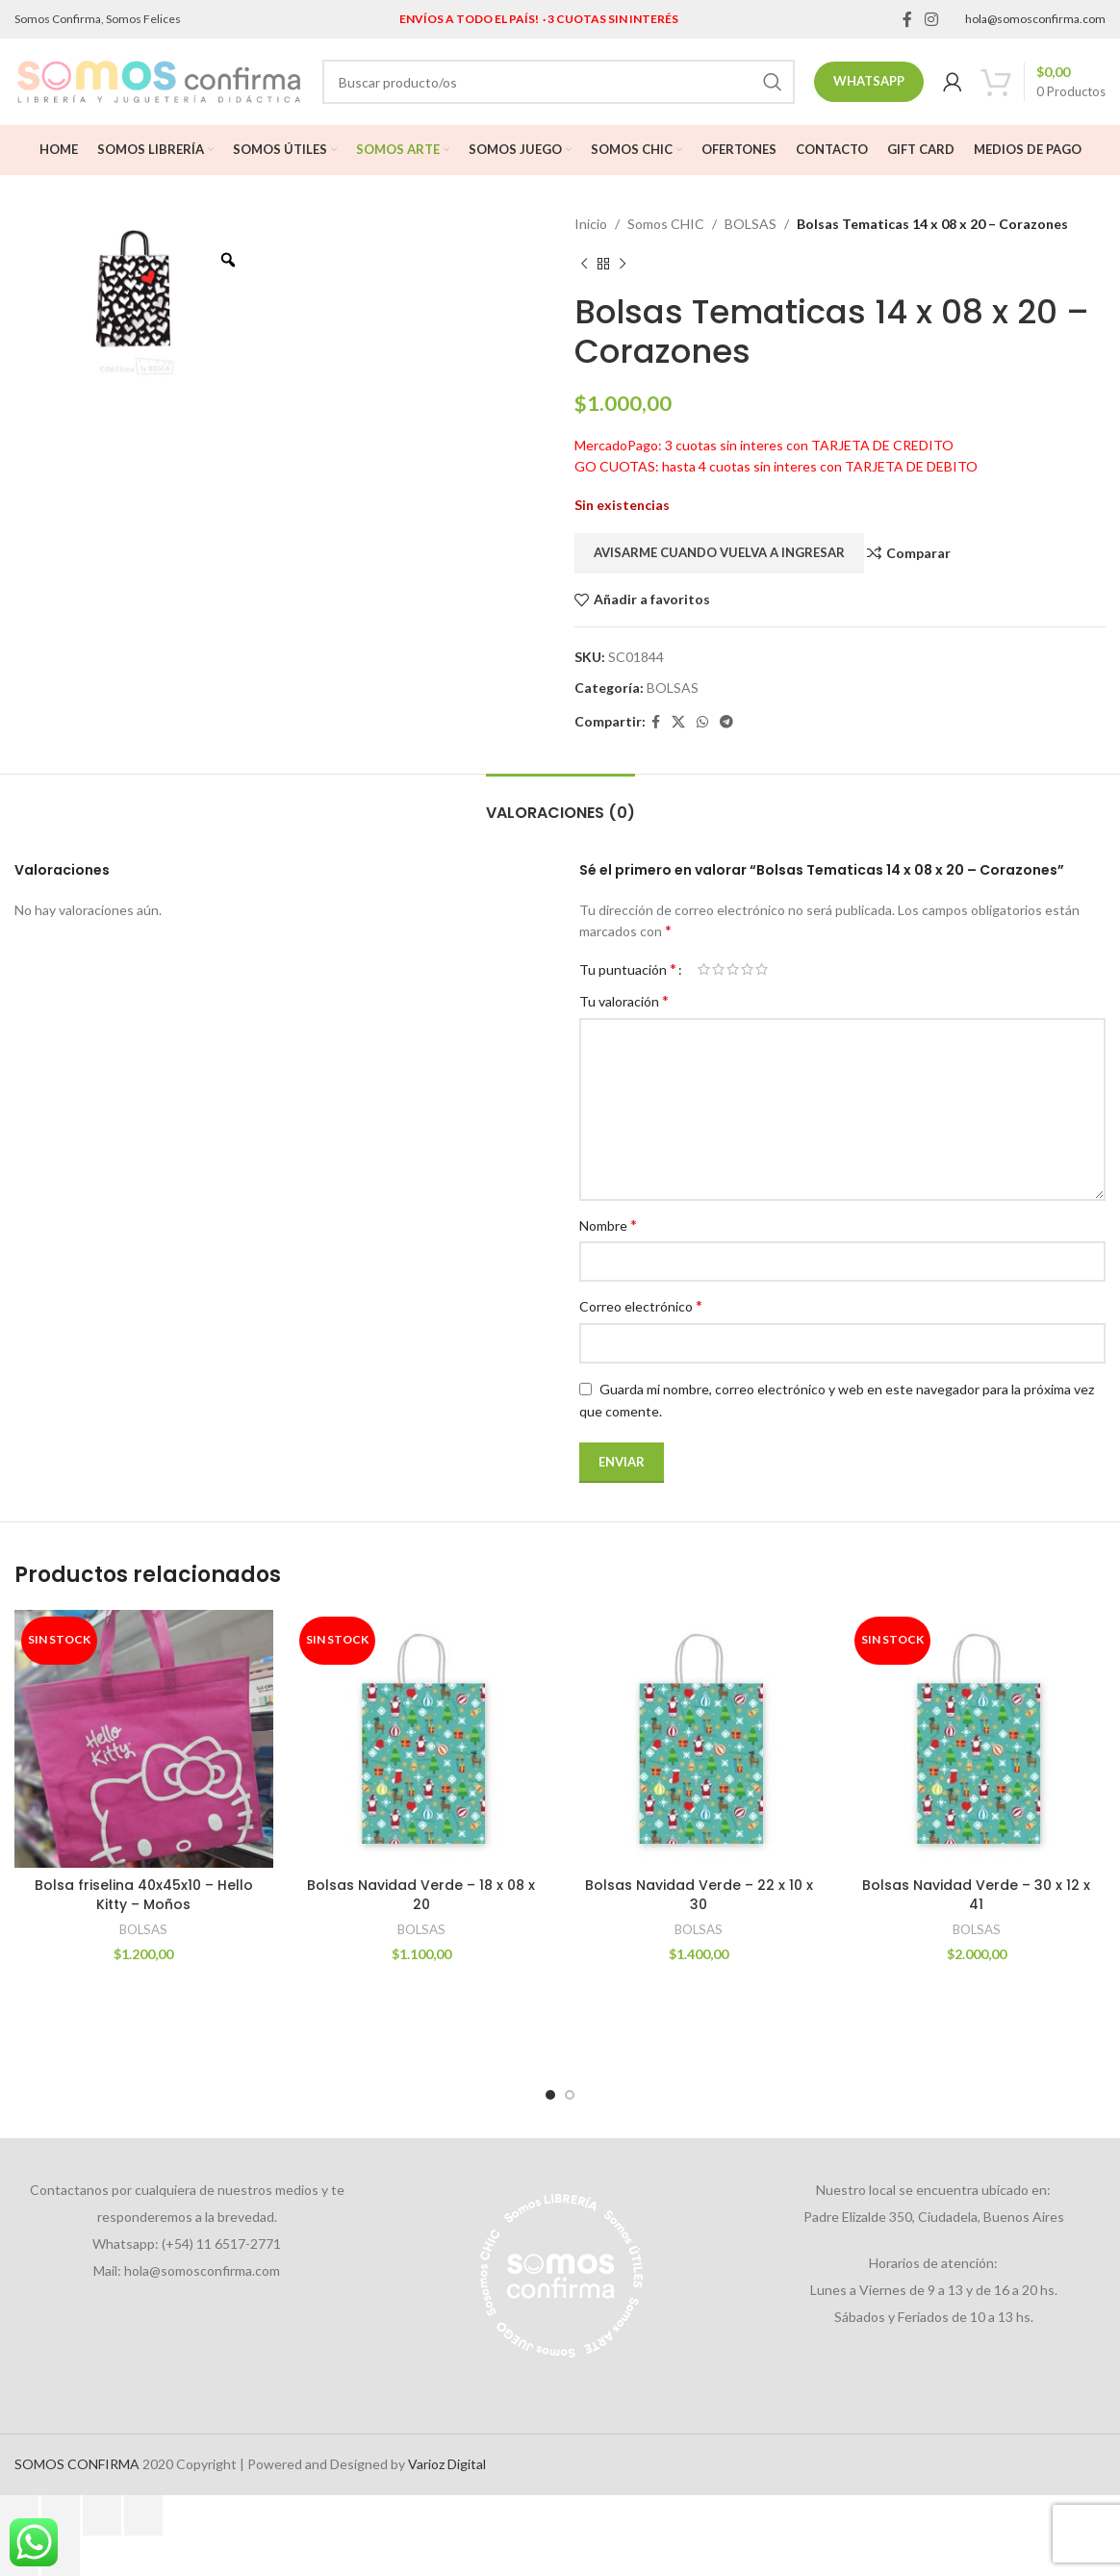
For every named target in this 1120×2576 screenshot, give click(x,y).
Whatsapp (868, 81)
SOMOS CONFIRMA (77, 2464)
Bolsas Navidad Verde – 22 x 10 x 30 (699, 1894)
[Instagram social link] (932, 19)
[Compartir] (102, 2515)
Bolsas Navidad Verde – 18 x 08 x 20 (421, 1894)
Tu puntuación (627, 969)
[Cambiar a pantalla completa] (60, 2515)
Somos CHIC (665, 224)
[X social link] (678, 722)
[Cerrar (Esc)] (143, 2515)
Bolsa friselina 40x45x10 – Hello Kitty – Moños (144, 1894)
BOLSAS (750, 224)
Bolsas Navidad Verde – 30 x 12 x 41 (976, 1894)
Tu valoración (624, 1000)
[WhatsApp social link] (702, 722)
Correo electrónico (640, 1305)
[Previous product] (584, 263)
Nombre (608, 1224)
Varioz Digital (447, 2464)
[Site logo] (158, 80)
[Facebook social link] (907, 19)
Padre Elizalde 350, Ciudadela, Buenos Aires (933, 2216)
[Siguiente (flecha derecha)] (60, 2556)
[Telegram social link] (726, 722)
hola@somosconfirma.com (1035, 19)
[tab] (560, 803)
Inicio (590, 224)
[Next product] (622, 263)
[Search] (558, 82)
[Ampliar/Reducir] (19, 2515)
